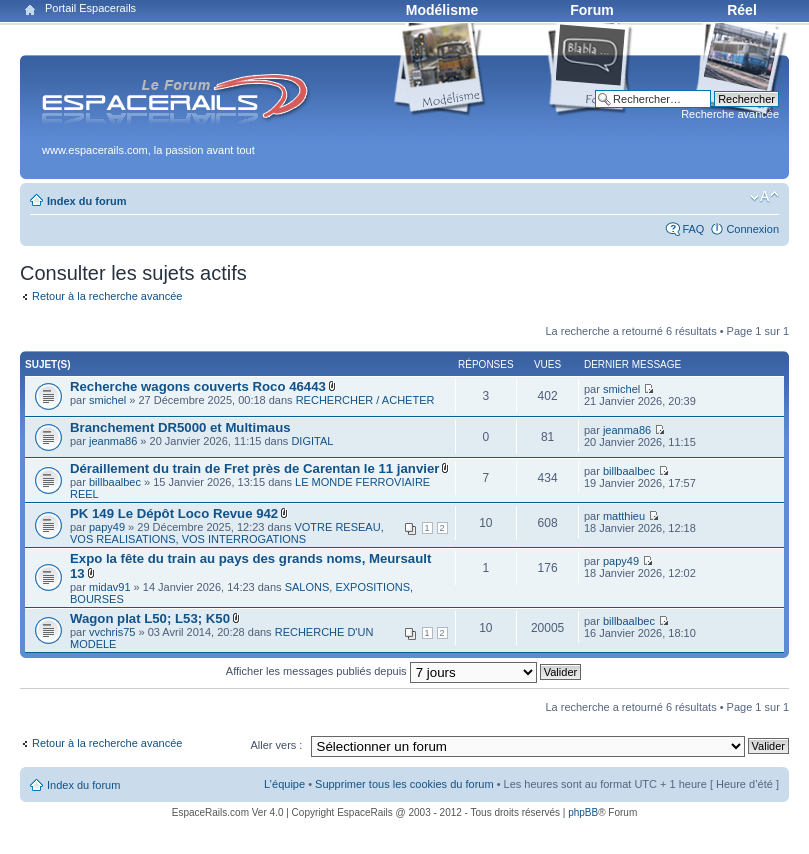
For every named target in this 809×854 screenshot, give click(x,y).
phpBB (583, 812)
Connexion (752, 229)
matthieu (624, 516)
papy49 (107, 527)
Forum (592, 10)
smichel (107, 400)
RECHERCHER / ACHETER (365, 400)
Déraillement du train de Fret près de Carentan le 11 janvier (254, 468)
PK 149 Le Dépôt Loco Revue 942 (174, 513)
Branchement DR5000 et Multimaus (180, 427)
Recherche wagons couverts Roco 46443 (198, 386)
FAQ (693, 229)
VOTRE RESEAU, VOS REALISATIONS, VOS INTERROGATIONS (227, 533)
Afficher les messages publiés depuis (403, 671)
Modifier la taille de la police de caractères (764, 197)
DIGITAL (312, 441)
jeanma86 (113, 441)
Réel (742, 10)
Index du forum (86, 201)
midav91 (110, 587)
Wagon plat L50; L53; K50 (150, 618)
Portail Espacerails (90, 8)
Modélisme (442, 10)
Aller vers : (276, 745)
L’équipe (284, 784)
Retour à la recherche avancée (107, 296)
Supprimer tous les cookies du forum (404, 784)
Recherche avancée (730, 114)
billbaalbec (115, 482)
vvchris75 (112, 632)
